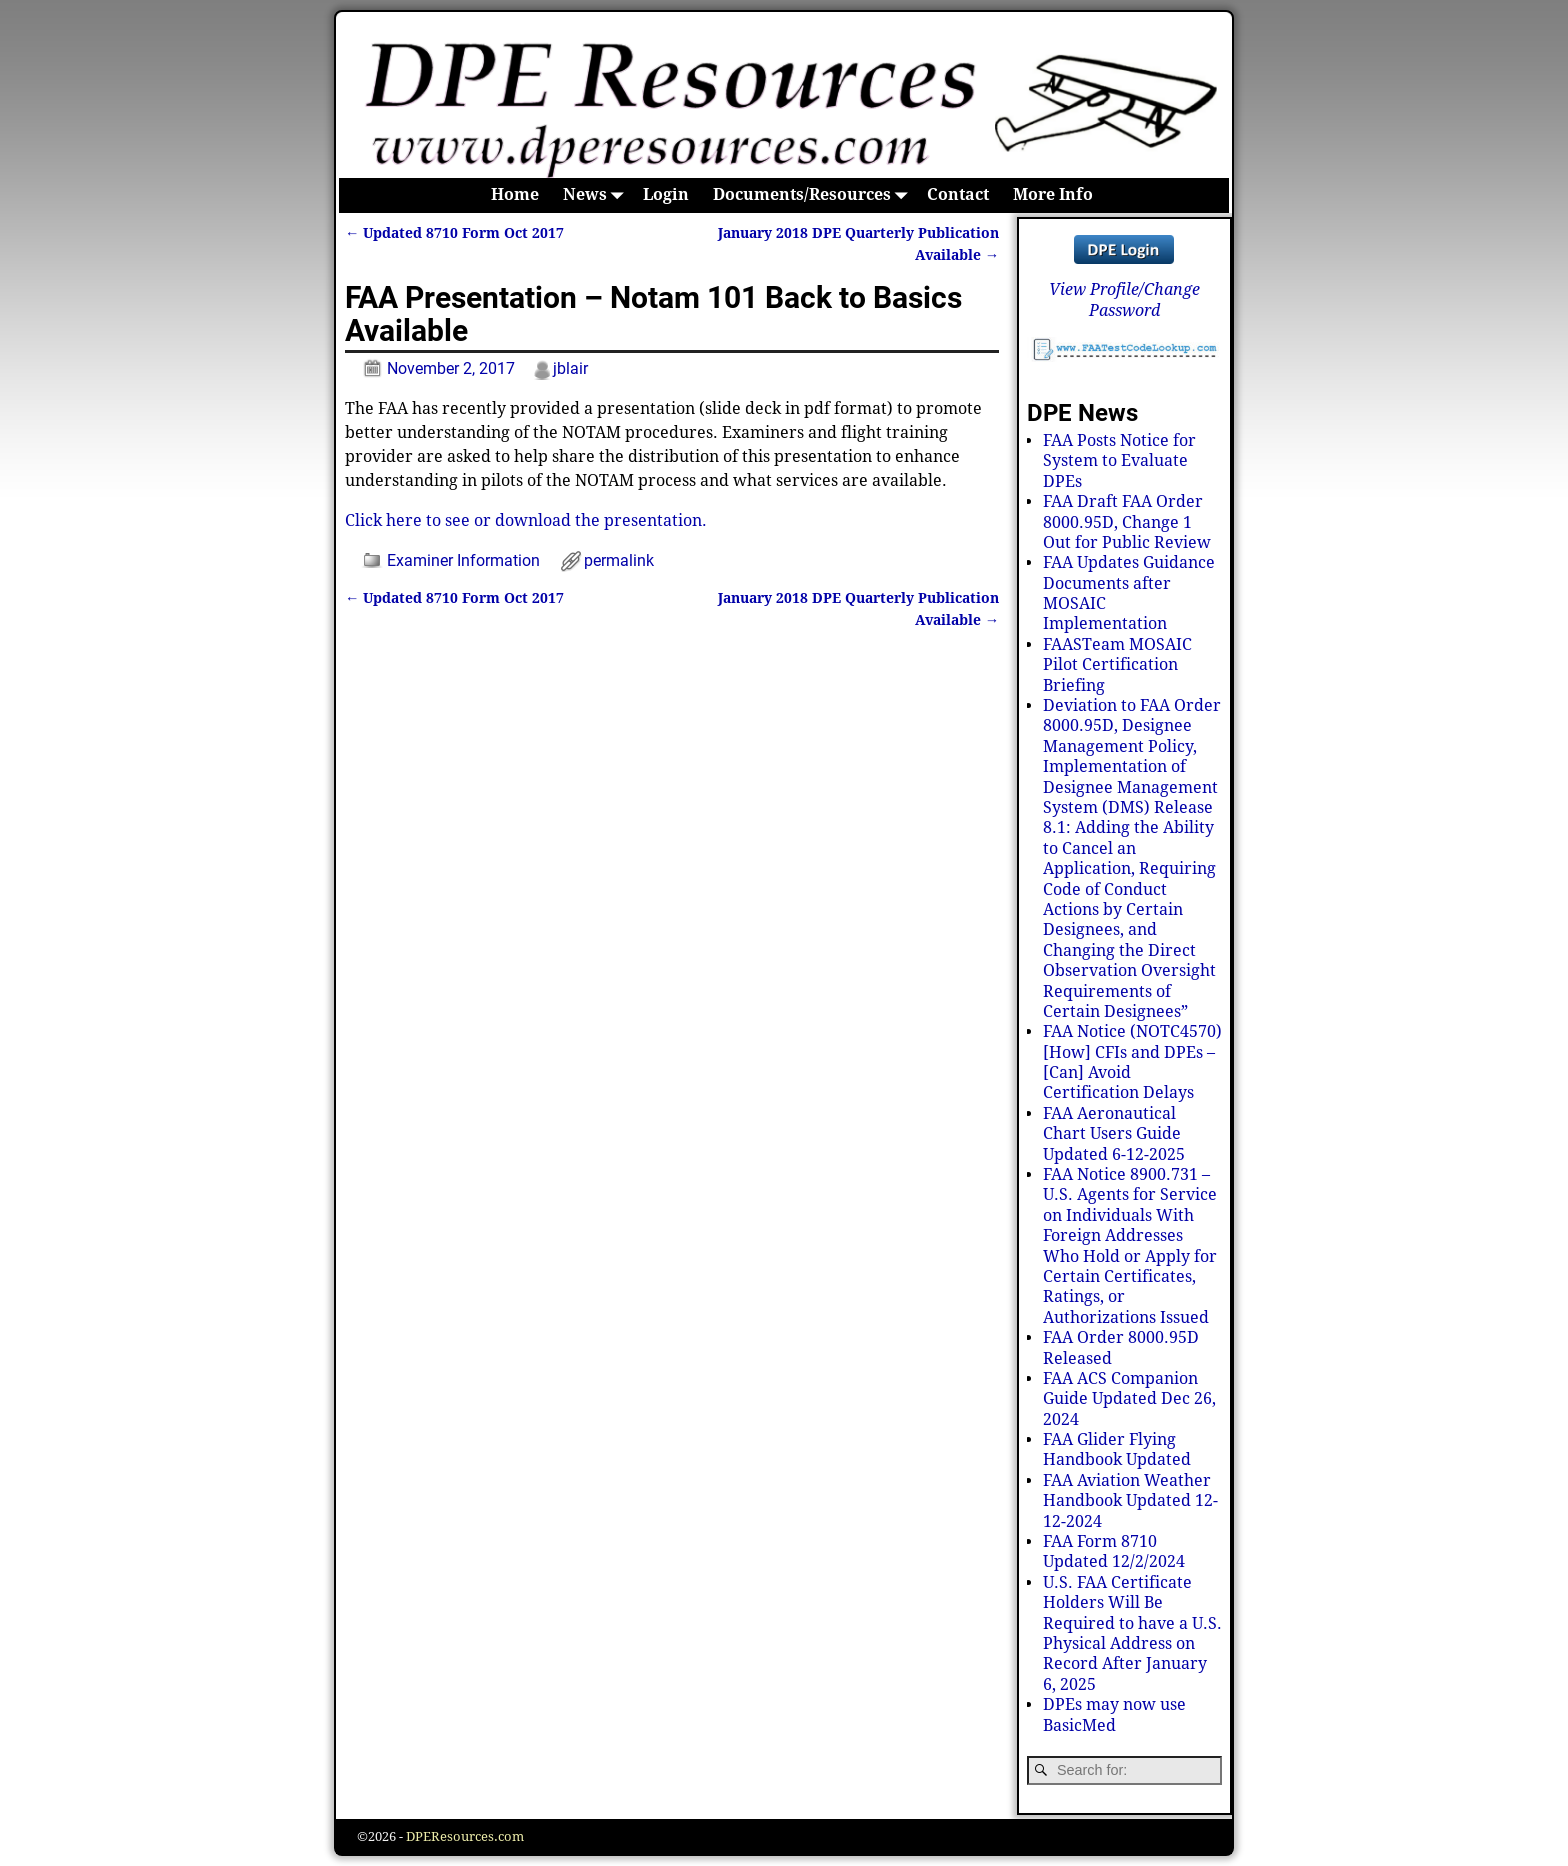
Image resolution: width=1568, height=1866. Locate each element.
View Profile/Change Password (1124, 299)
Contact (958, 194)
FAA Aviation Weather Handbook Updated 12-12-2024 (1130, 1501)
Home (515, 194)
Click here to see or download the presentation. (526, 520)
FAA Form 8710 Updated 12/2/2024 (1114, 1551)
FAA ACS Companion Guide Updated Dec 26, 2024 (1129, 1399)
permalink (619, 560)
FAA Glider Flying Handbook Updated (1117, 1449)
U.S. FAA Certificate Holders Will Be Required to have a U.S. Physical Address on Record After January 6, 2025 (1132, 1633)
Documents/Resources (814, 195)
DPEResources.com (465, 1836)
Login (666, 194)
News (597, 195)
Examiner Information (463, 560)
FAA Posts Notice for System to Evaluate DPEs (1119, 461)
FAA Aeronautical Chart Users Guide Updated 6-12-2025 (1114, 1134)
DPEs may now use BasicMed (1114, 1714)
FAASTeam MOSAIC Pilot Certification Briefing (1117, 665)
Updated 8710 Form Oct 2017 (454, 233)
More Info (1053, 194)
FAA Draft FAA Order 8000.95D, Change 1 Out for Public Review (1127, 522)
